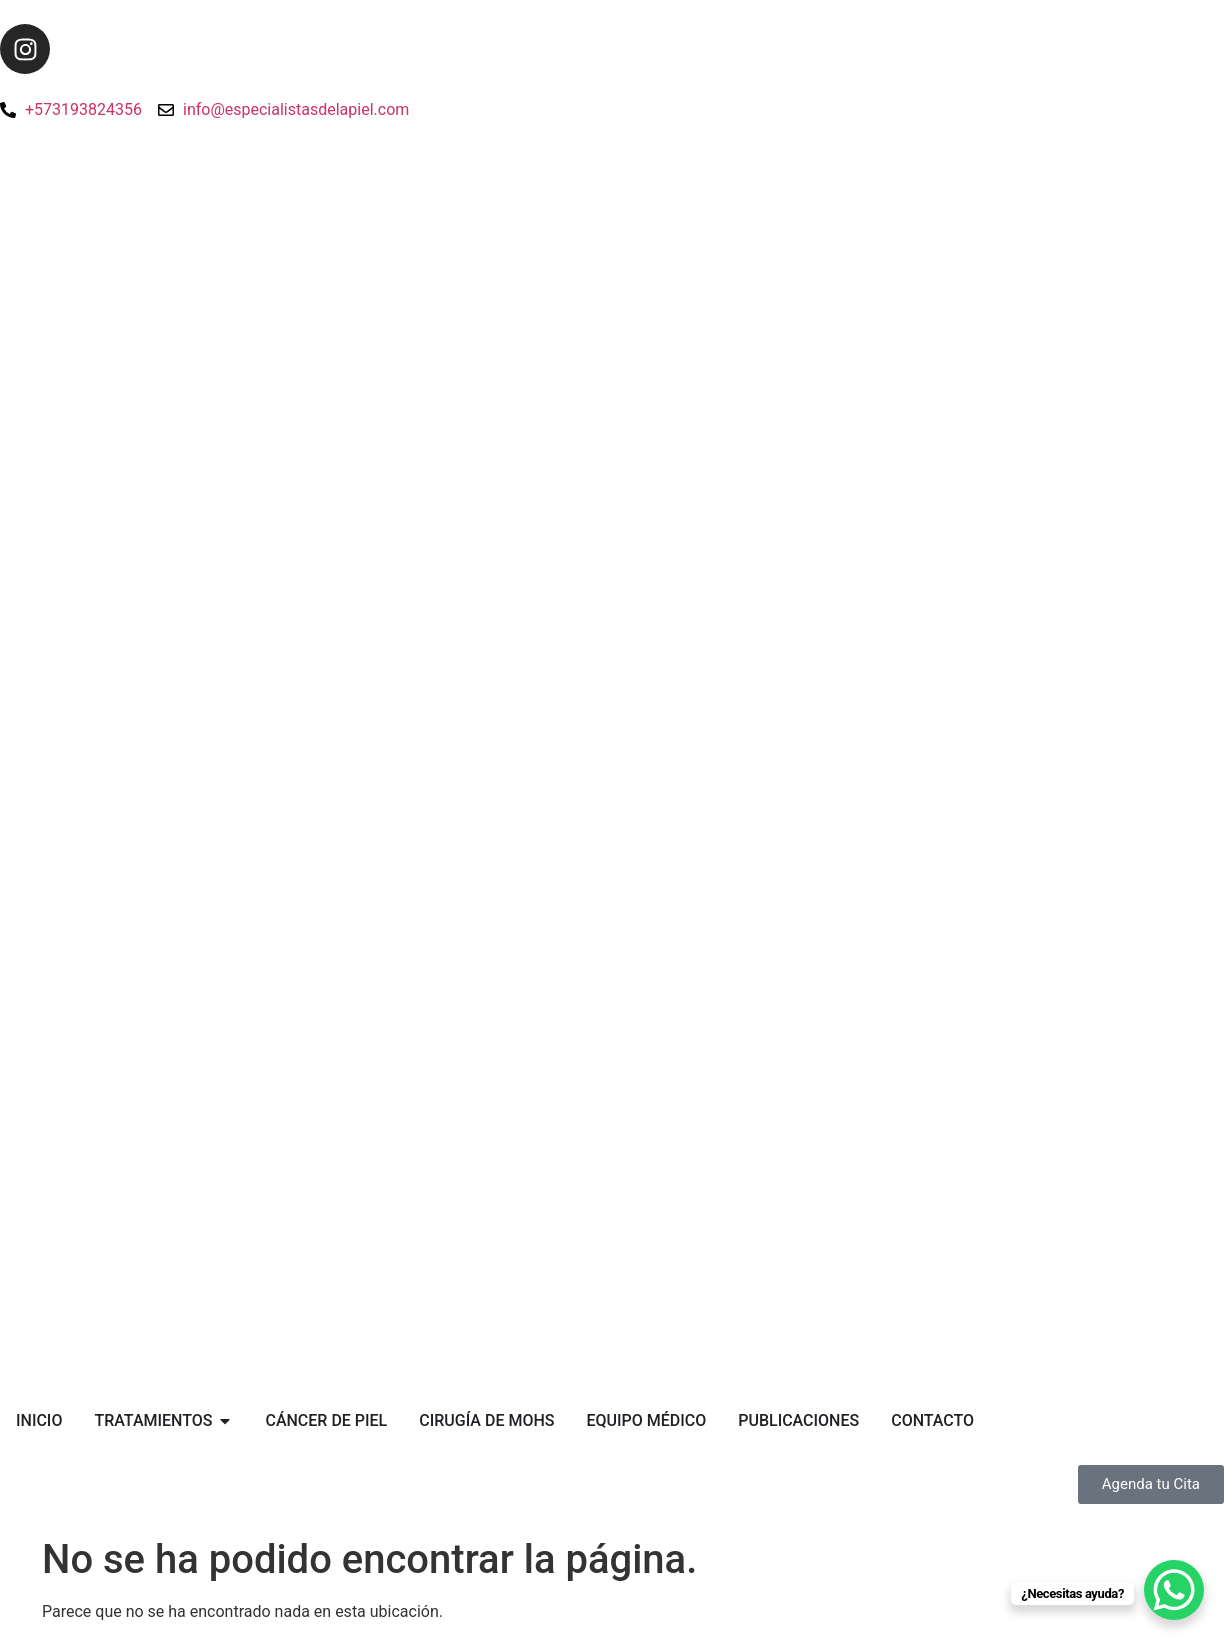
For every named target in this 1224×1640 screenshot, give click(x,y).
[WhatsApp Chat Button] (1174, 1590)
